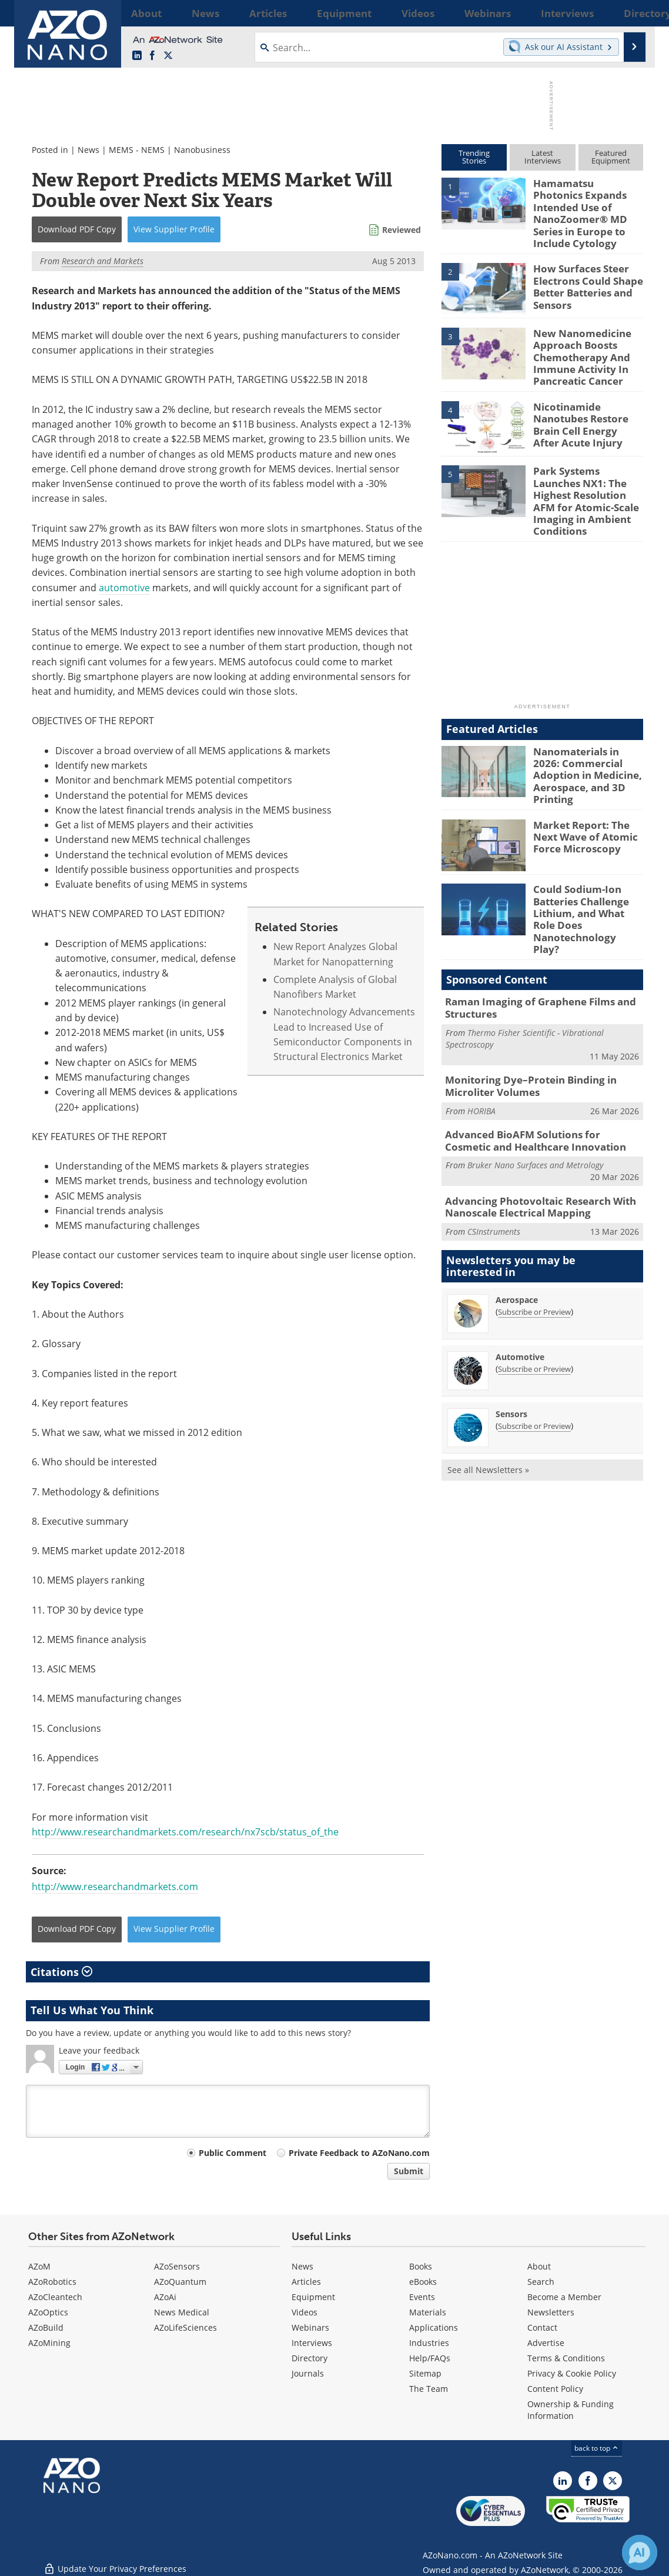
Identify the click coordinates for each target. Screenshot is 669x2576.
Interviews (312, 2342)
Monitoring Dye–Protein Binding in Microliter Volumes (522, 1009)
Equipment (313, 2296)
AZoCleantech (55, 2296)
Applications (433, 2327)
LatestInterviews (542, 157)
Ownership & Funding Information (570, 2409)
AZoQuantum (180, 2281)
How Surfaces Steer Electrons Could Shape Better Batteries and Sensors (582, 265)
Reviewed (401, 229)
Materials (427, 2312)
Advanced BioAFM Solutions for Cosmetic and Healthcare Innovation (536, 1060)
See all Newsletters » (488, 1385)
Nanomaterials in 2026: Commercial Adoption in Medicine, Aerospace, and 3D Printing (587, 722)
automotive (124, 587)
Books (420, 2266)
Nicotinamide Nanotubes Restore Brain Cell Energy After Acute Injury (583, 396)
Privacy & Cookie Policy (571, 2373)
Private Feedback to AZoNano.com (359, 2152)
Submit (408, 2171)
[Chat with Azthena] (639, 2552)
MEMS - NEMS (137, 149)
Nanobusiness (202, 149)
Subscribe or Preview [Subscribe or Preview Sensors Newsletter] (534, 1342)
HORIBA (481, 1031)
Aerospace (517, 1215)
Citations (61, 1972)
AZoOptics (48, 2312)
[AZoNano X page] (168, 55)
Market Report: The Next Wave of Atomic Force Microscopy (580, 780)
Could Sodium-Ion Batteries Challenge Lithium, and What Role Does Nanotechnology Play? (585, 856)
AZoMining (49, 2342)
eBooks (423, 2281)
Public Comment (232, 2152)
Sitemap (425, 2373)
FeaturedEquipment (610, 157)
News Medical (181, 2312)
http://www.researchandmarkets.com (115, 1886)
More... (627, 13)
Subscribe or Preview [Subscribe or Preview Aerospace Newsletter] (534, 1227)
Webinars (310, 2327)
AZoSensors (177, 2266)
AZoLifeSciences (185, 2327)
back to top (596, 2448)
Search (540, 2281)
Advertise (545, 2342)
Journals (308, 2373)
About (539, 2266)
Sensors (511, 1329)
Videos (304, 2312)
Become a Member (564, 2296)
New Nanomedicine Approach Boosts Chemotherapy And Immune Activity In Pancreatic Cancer (577, 335)
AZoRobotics (52, 2281)
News (88, 149)
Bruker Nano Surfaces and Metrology (535, 1083)
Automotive (520, 1272)
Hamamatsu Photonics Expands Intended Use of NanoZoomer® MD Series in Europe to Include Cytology (588, 204)
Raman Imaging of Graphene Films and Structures (531, 933)
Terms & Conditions (566, 2358)
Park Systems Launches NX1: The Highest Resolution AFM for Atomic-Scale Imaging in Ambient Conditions (586, 466)
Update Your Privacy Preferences (115, 2561)
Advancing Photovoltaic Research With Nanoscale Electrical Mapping (531, 1124)
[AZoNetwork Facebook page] (152, 55)
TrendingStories (474, 157)
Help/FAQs (429, 2358)
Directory (309, 2358)
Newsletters (550, 2312)
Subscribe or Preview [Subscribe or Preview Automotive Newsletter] (534, 1284)
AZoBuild (45, 2327)
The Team (428, 2388)
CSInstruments (493, 1147)
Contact (542, 2327)
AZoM (39, 2266)
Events (422, 2296)
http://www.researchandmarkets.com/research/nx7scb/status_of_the (185, 1831)
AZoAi (165, 2296)
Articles (306, 2281)
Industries (429, 2342)
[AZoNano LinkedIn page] (137, 55)
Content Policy (555, 2388)
